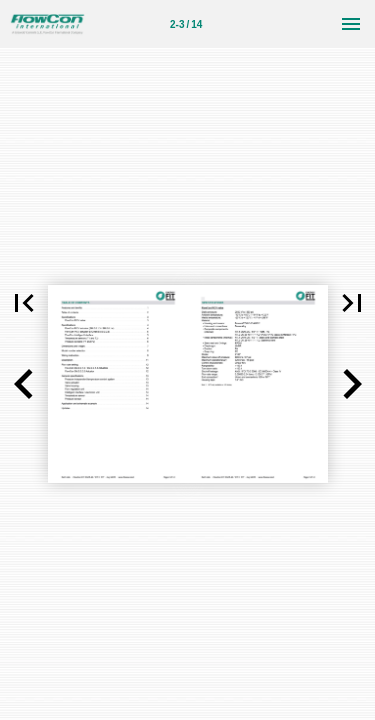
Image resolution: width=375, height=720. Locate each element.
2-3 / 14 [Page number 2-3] (186, 24)
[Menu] (351, 24)
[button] (24, 384)
